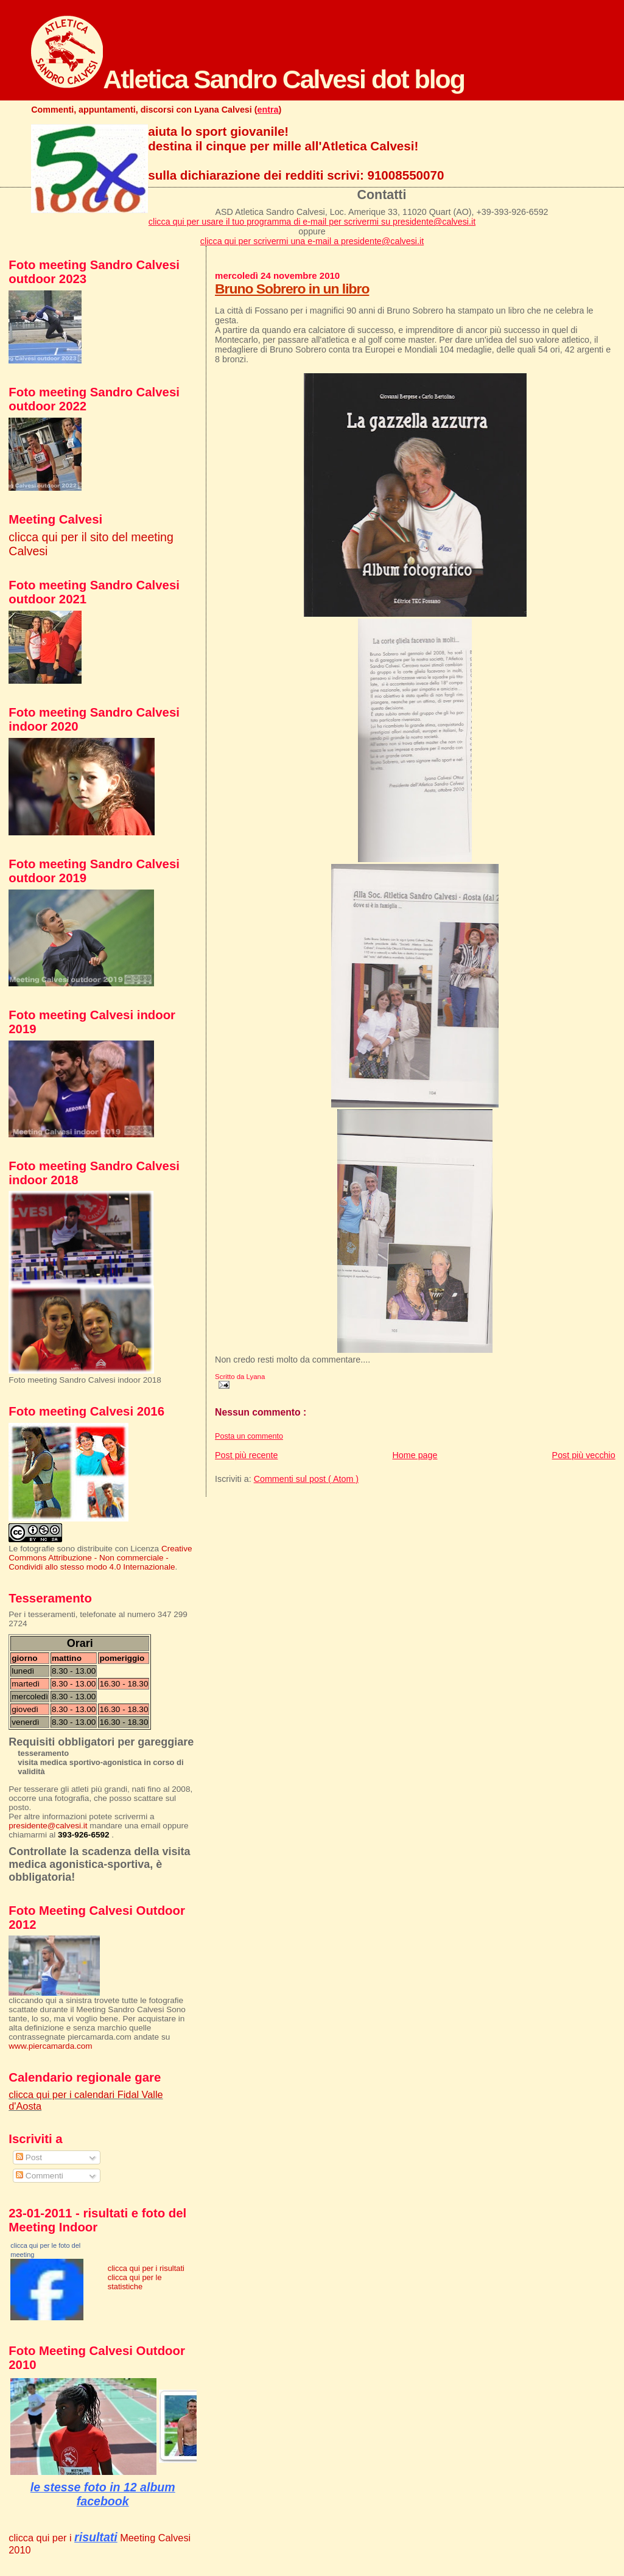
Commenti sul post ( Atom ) (306, 1479)
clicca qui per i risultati (146, 2268)
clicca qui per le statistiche (135, 2282)
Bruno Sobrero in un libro (292, 289)
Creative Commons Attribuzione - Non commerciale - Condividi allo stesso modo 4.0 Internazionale (100, 1557)
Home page (415, 1455)
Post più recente (246, 1455)
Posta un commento (249, 1436)
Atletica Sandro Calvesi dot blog (247, 79)
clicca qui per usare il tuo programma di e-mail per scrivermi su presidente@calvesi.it (312, 221)
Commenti (39, 2175)
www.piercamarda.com (50, 2046)
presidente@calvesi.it (48, 1825)
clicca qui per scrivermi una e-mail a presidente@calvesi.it (312, 241)
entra (268, 109)
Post (29, 2157)
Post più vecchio (583, 1455)
